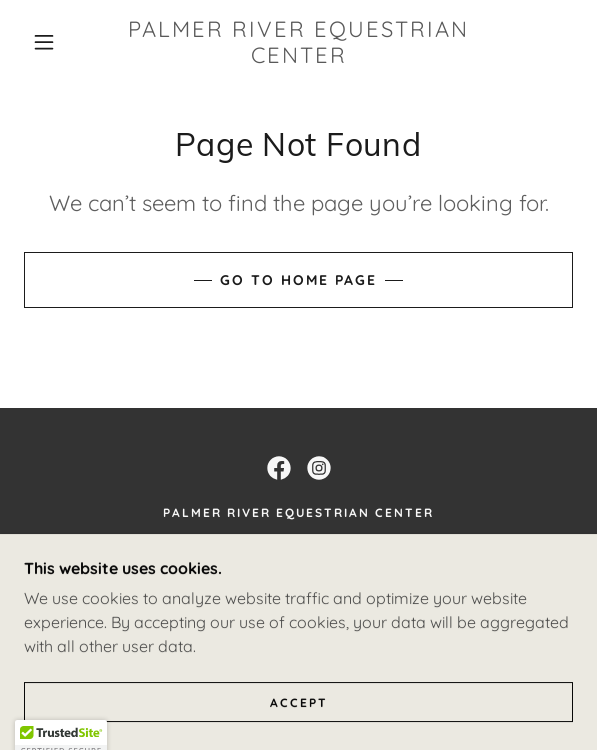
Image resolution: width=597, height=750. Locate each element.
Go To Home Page (298, 280)
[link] (298, 42)
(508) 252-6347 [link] (298, 580)
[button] (51, 42)
